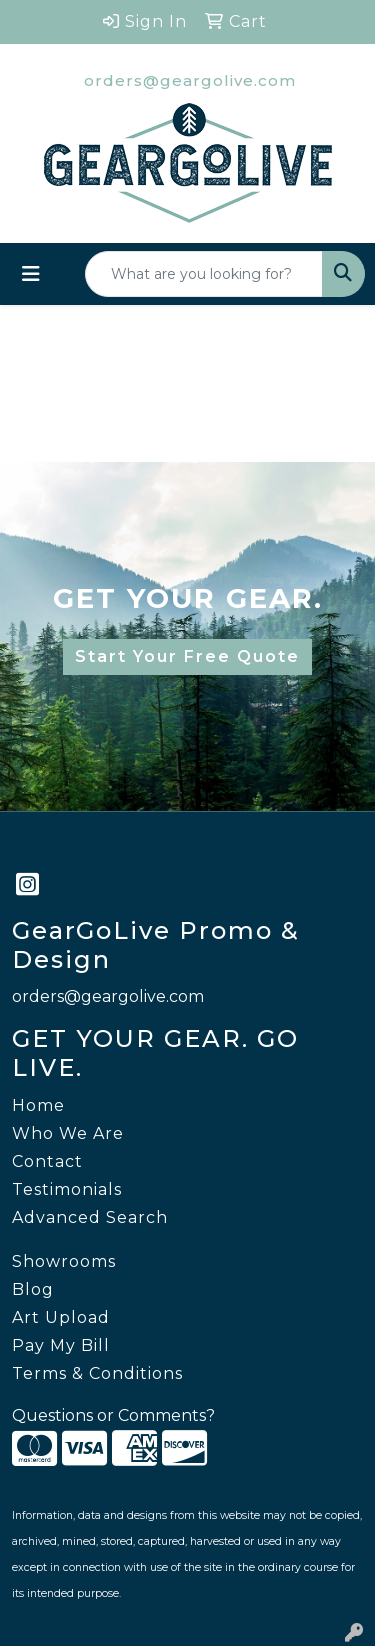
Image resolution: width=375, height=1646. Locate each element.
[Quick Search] (204, 274)
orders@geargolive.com (190, 80)
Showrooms (64, 1261)
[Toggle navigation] (31, 274)
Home (38, 1105)
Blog (33, 1289)
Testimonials (67, 1189)
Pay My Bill (61, 1345)
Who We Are (68, 1133)
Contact (47, 1161)
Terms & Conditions (97, 1373)
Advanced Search (90, 1217)
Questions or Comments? (113, 1415)
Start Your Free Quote (187, 656)
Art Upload (61, 1317)
